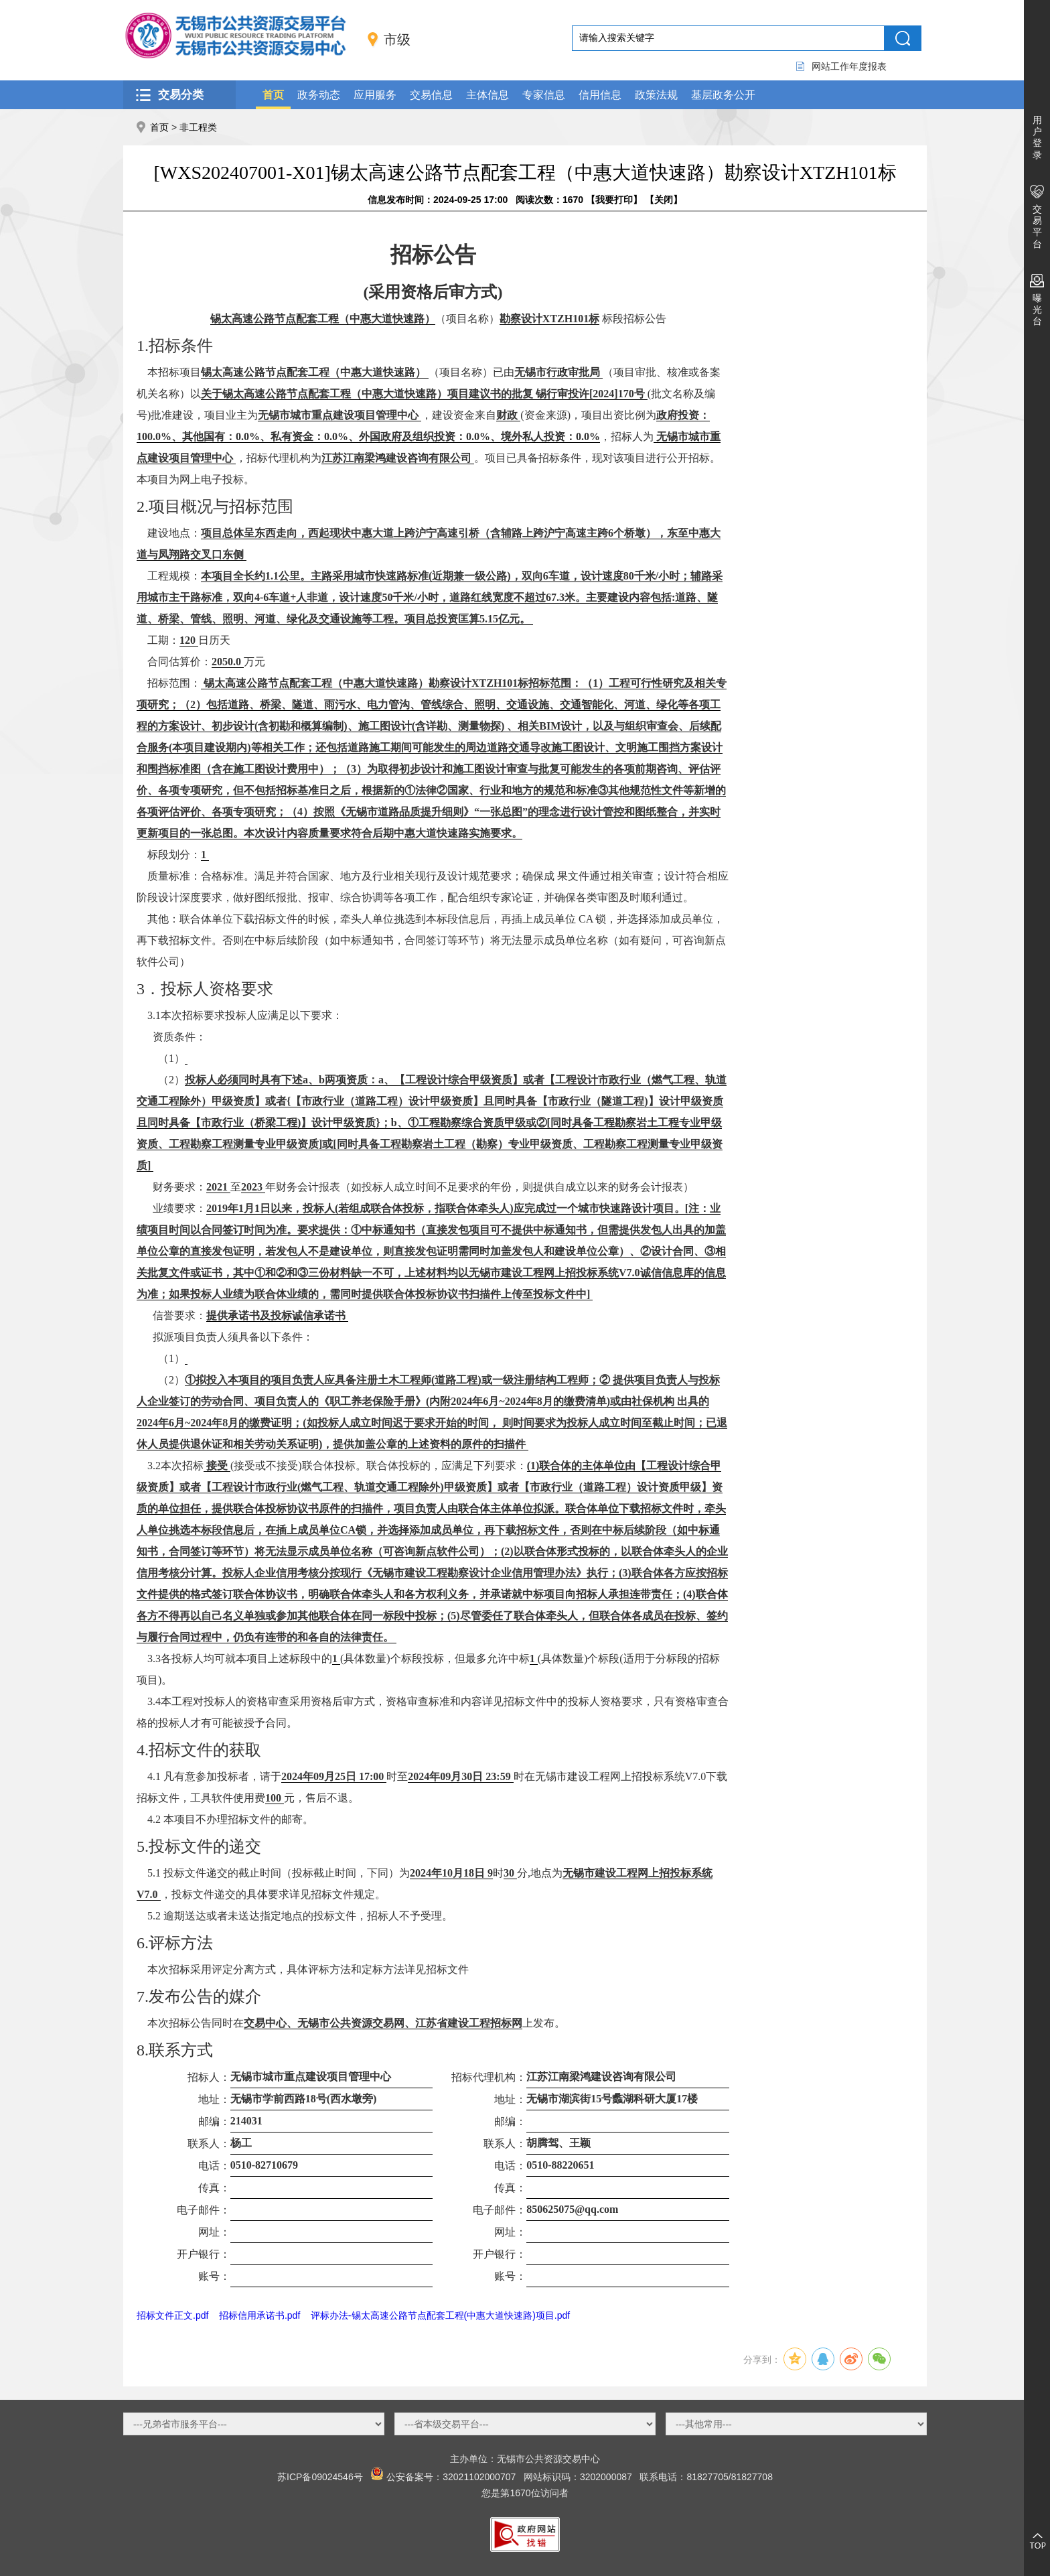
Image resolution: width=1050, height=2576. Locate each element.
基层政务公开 (723, 94)
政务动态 (318, 94)
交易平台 (1037, 226)
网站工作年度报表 (849, 66)
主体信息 (487, 94)
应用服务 (375, 94)
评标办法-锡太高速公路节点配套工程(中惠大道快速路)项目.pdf (440, 2315)
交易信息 (431, 94)
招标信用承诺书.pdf (259, 2315)
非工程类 (198, 127)
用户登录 (1037, 137)
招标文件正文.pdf (172, 2315)
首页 (273, 94)
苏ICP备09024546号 (320, 2476)
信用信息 (600, 94)
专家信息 (543, 94)
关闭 (663, 199)
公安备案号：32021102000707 (451, 2476)
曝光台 (1037, 309)
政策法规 (656, 94)
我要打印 (614, 199)
